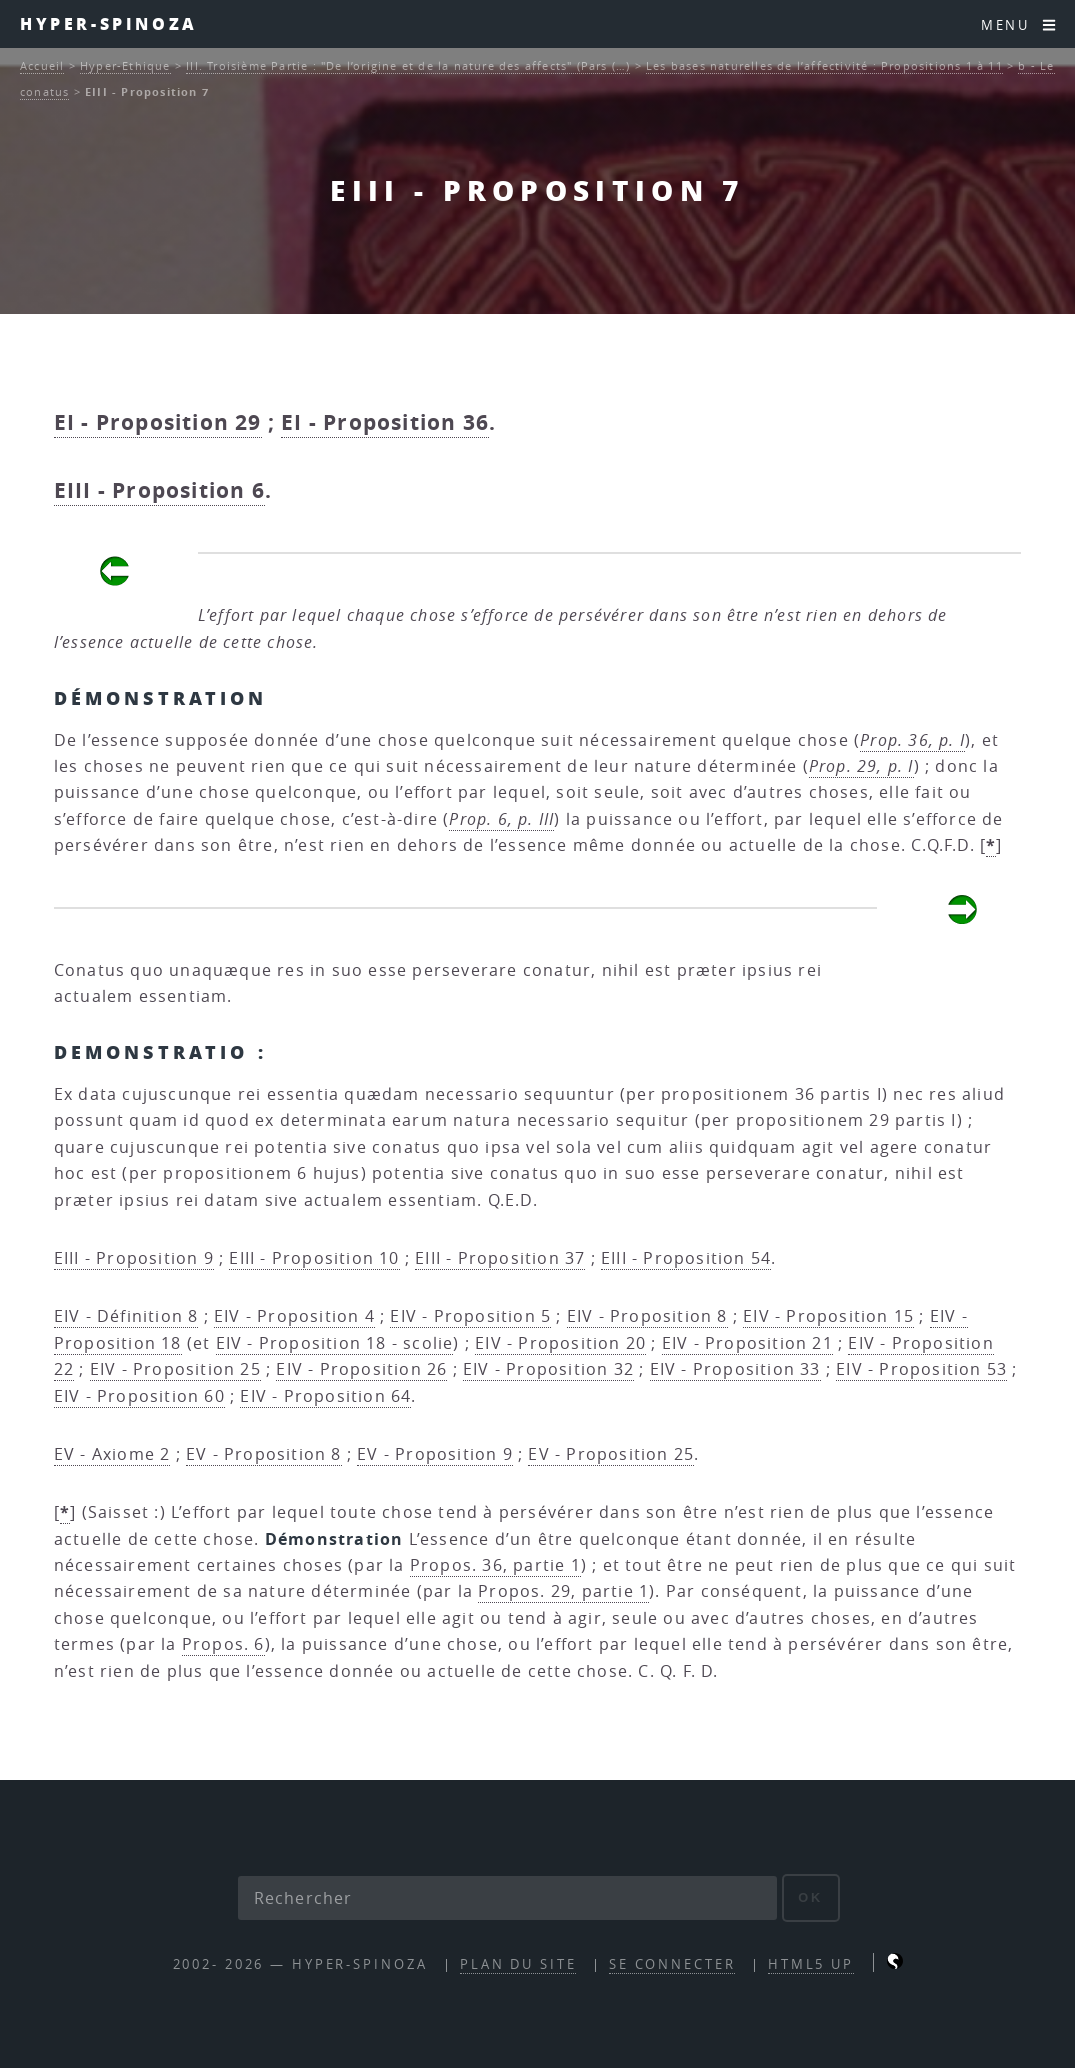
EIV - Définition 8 (126, 1316)
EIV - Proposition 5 (470, 1316)
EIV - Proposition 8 (647, 1316)
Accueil (42, 65)
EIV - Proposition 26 (361, 1369)
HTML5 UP (811, 1964)
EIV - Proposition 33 (735, 1369)
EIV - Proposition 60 (139, 1396)
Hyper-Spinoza (109, 23)
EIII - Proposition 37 (500, 1258)
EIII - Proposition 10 (314, 1258)
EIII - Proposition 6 (159, 490)
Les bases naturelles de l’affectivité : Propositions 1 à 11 (824, 65)
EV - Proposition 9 (435, 1454)
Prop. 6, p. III (501, 819)
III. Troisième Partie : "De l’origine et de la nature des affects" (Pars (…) (408, 65)
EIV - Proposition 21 (747, 1343)
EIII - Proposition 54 (686, 1258)
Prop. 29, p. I (861, 766)
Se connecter (672, 1964)
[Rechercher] (508, 1898)
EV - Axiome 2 (112, 1454)
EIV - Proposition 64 (325, 1396)
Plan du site (518, 1964)
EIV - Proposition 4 (294, 1316)
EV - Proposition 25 (611, 1454)
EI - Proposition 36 (385, 422)
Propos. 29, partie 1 (563, 1591)
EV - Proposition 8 (264, 1454)
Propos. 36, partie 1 (495, 1565)
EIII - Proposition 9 (134, 1258)
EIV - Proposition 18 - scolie (335, 1343)
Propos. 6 (223, 1644)
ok (810, 1897)
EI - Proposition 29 (158, 422)
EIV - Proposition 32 (548, 1369)
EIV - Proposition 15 (828, 1316)
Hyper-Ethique (125, 65)
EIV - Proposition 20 (560, 1343)
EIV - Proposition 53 (921, 1369)
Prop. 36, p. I (912, 740)
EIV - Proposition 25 (175, 1369)
